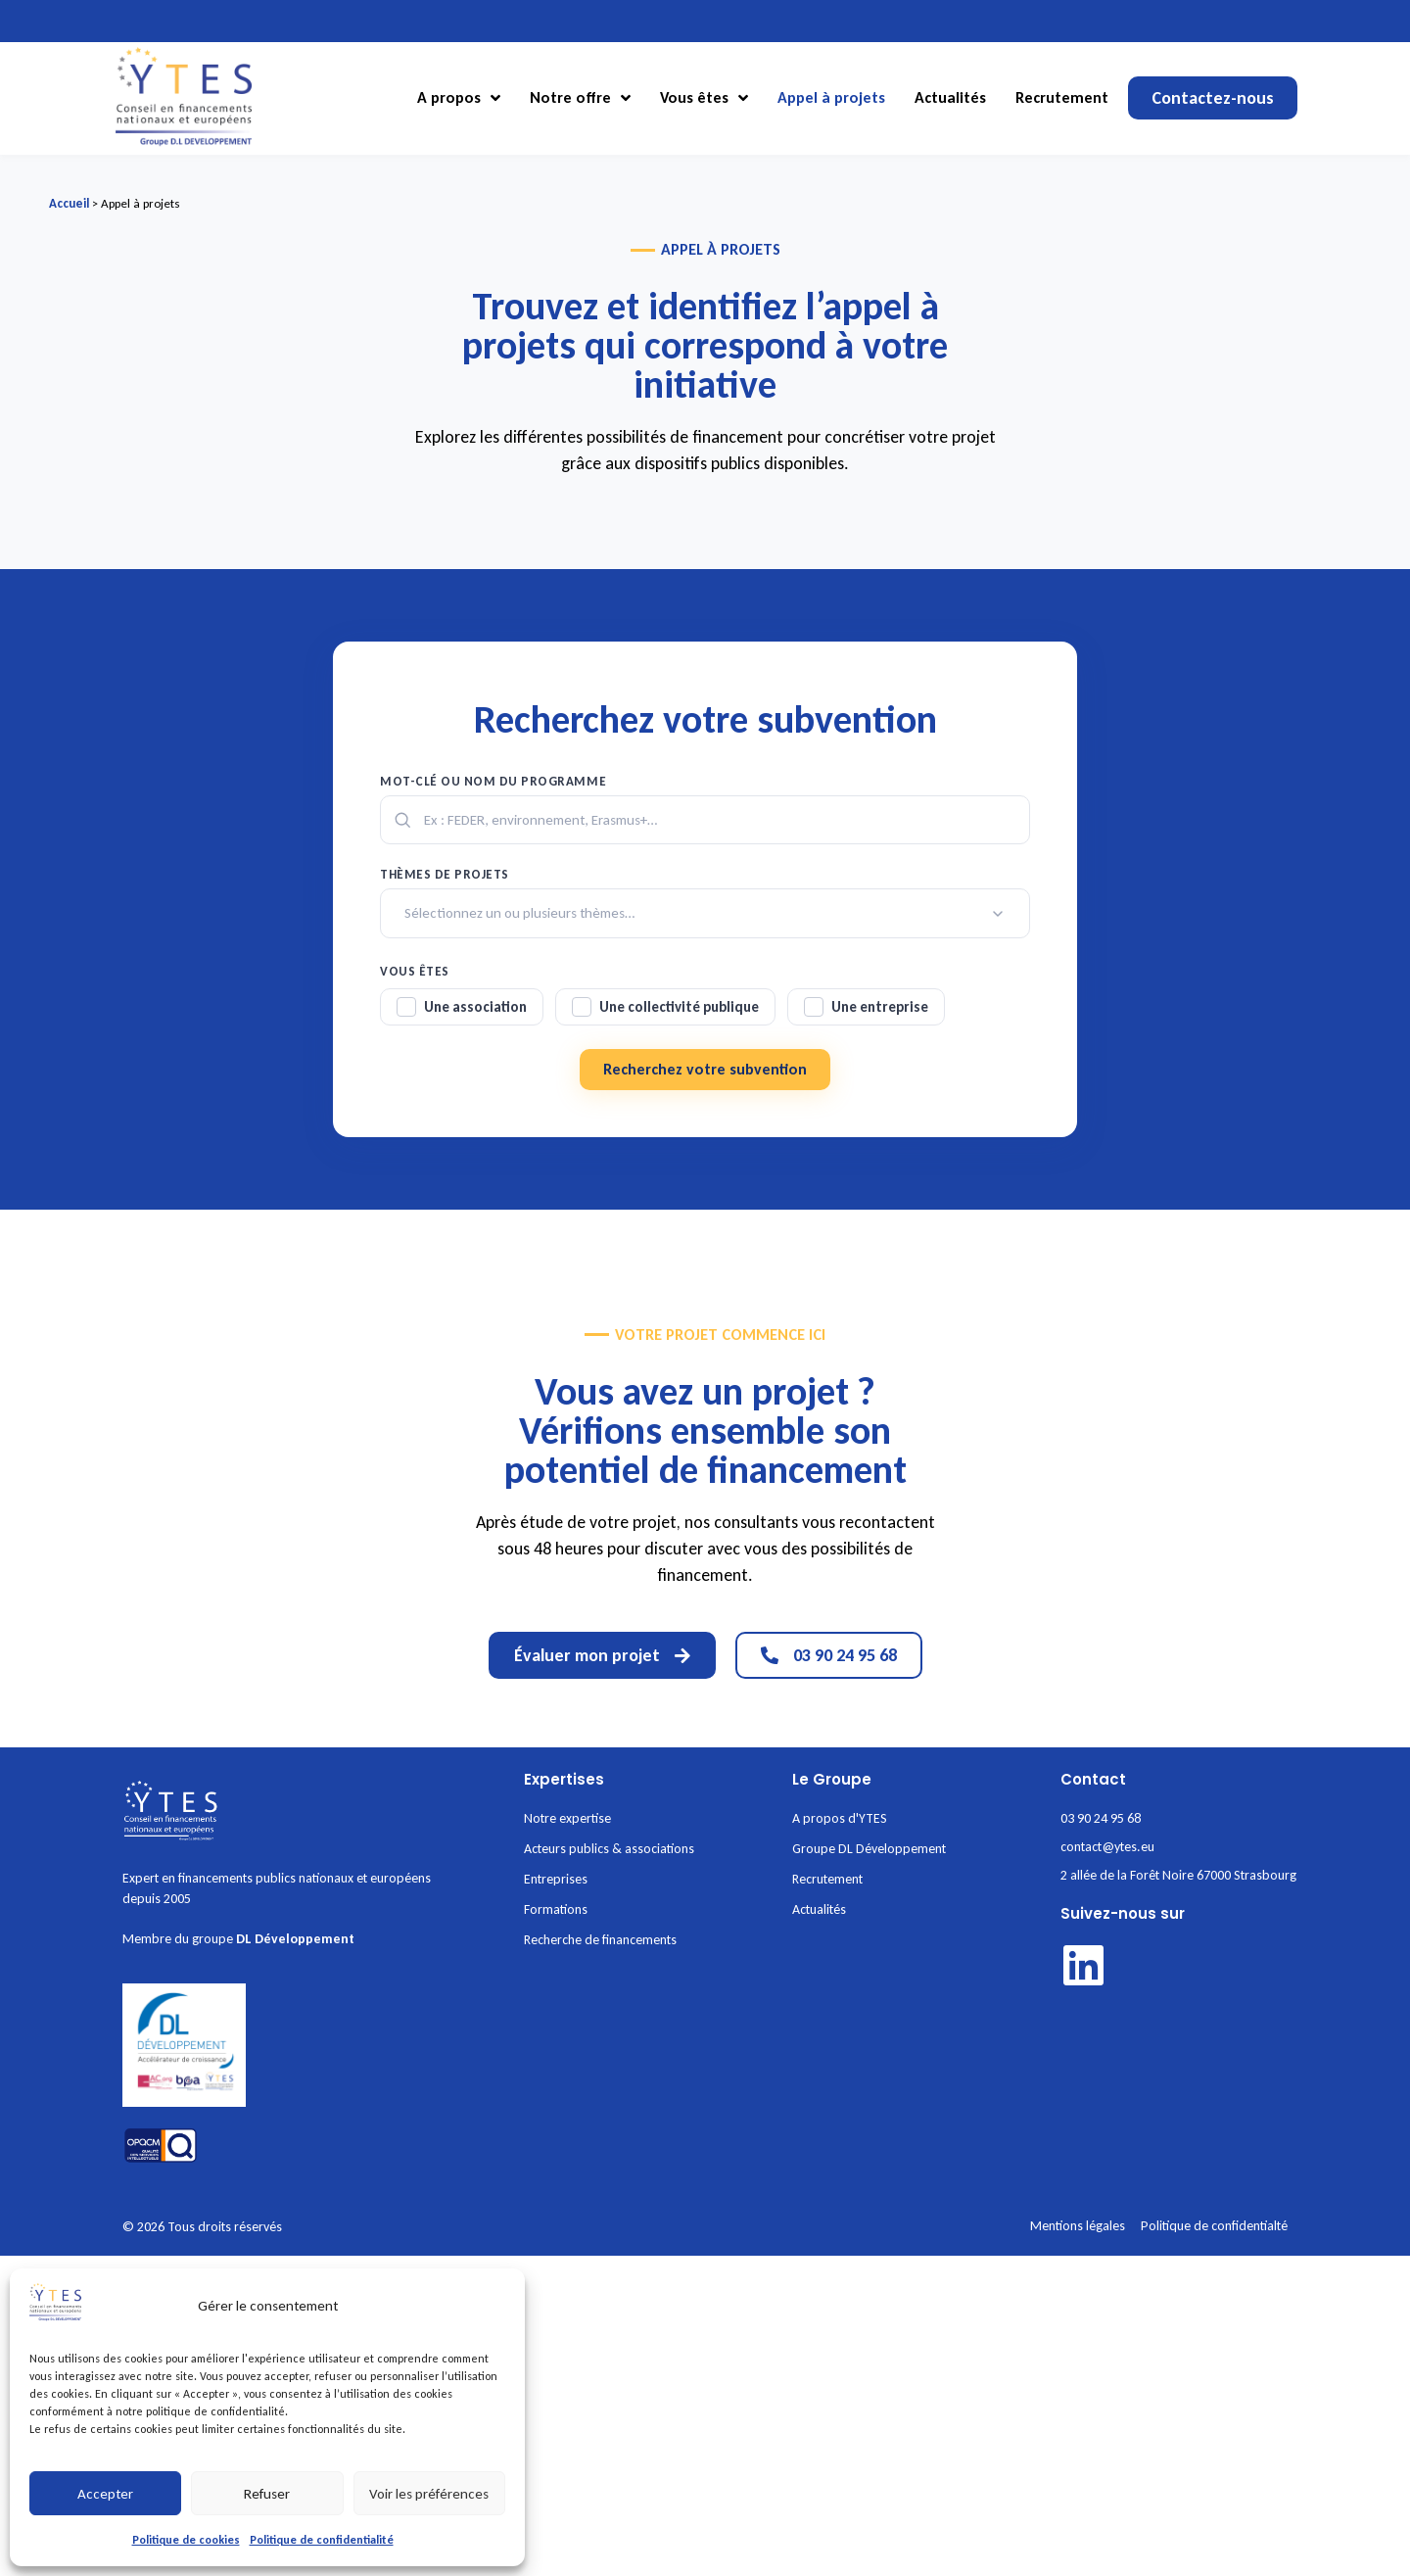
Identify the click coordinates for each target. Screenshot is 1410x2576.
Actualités (950, 97)
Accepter (105, 2494)
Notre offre (580, 98)
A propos (458, 98)
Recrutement (1061, 97)
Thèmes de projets (444, 874)
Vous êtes (704, 98)
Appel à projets (831, 97)
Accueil (69, 203)
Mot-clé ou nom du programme (493, 781)
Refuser (267, 2494)
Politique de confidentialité (322, 2540)
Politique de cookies (186, 2540)
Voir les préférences (429, 2494)
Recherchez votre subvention (705, 1069)
